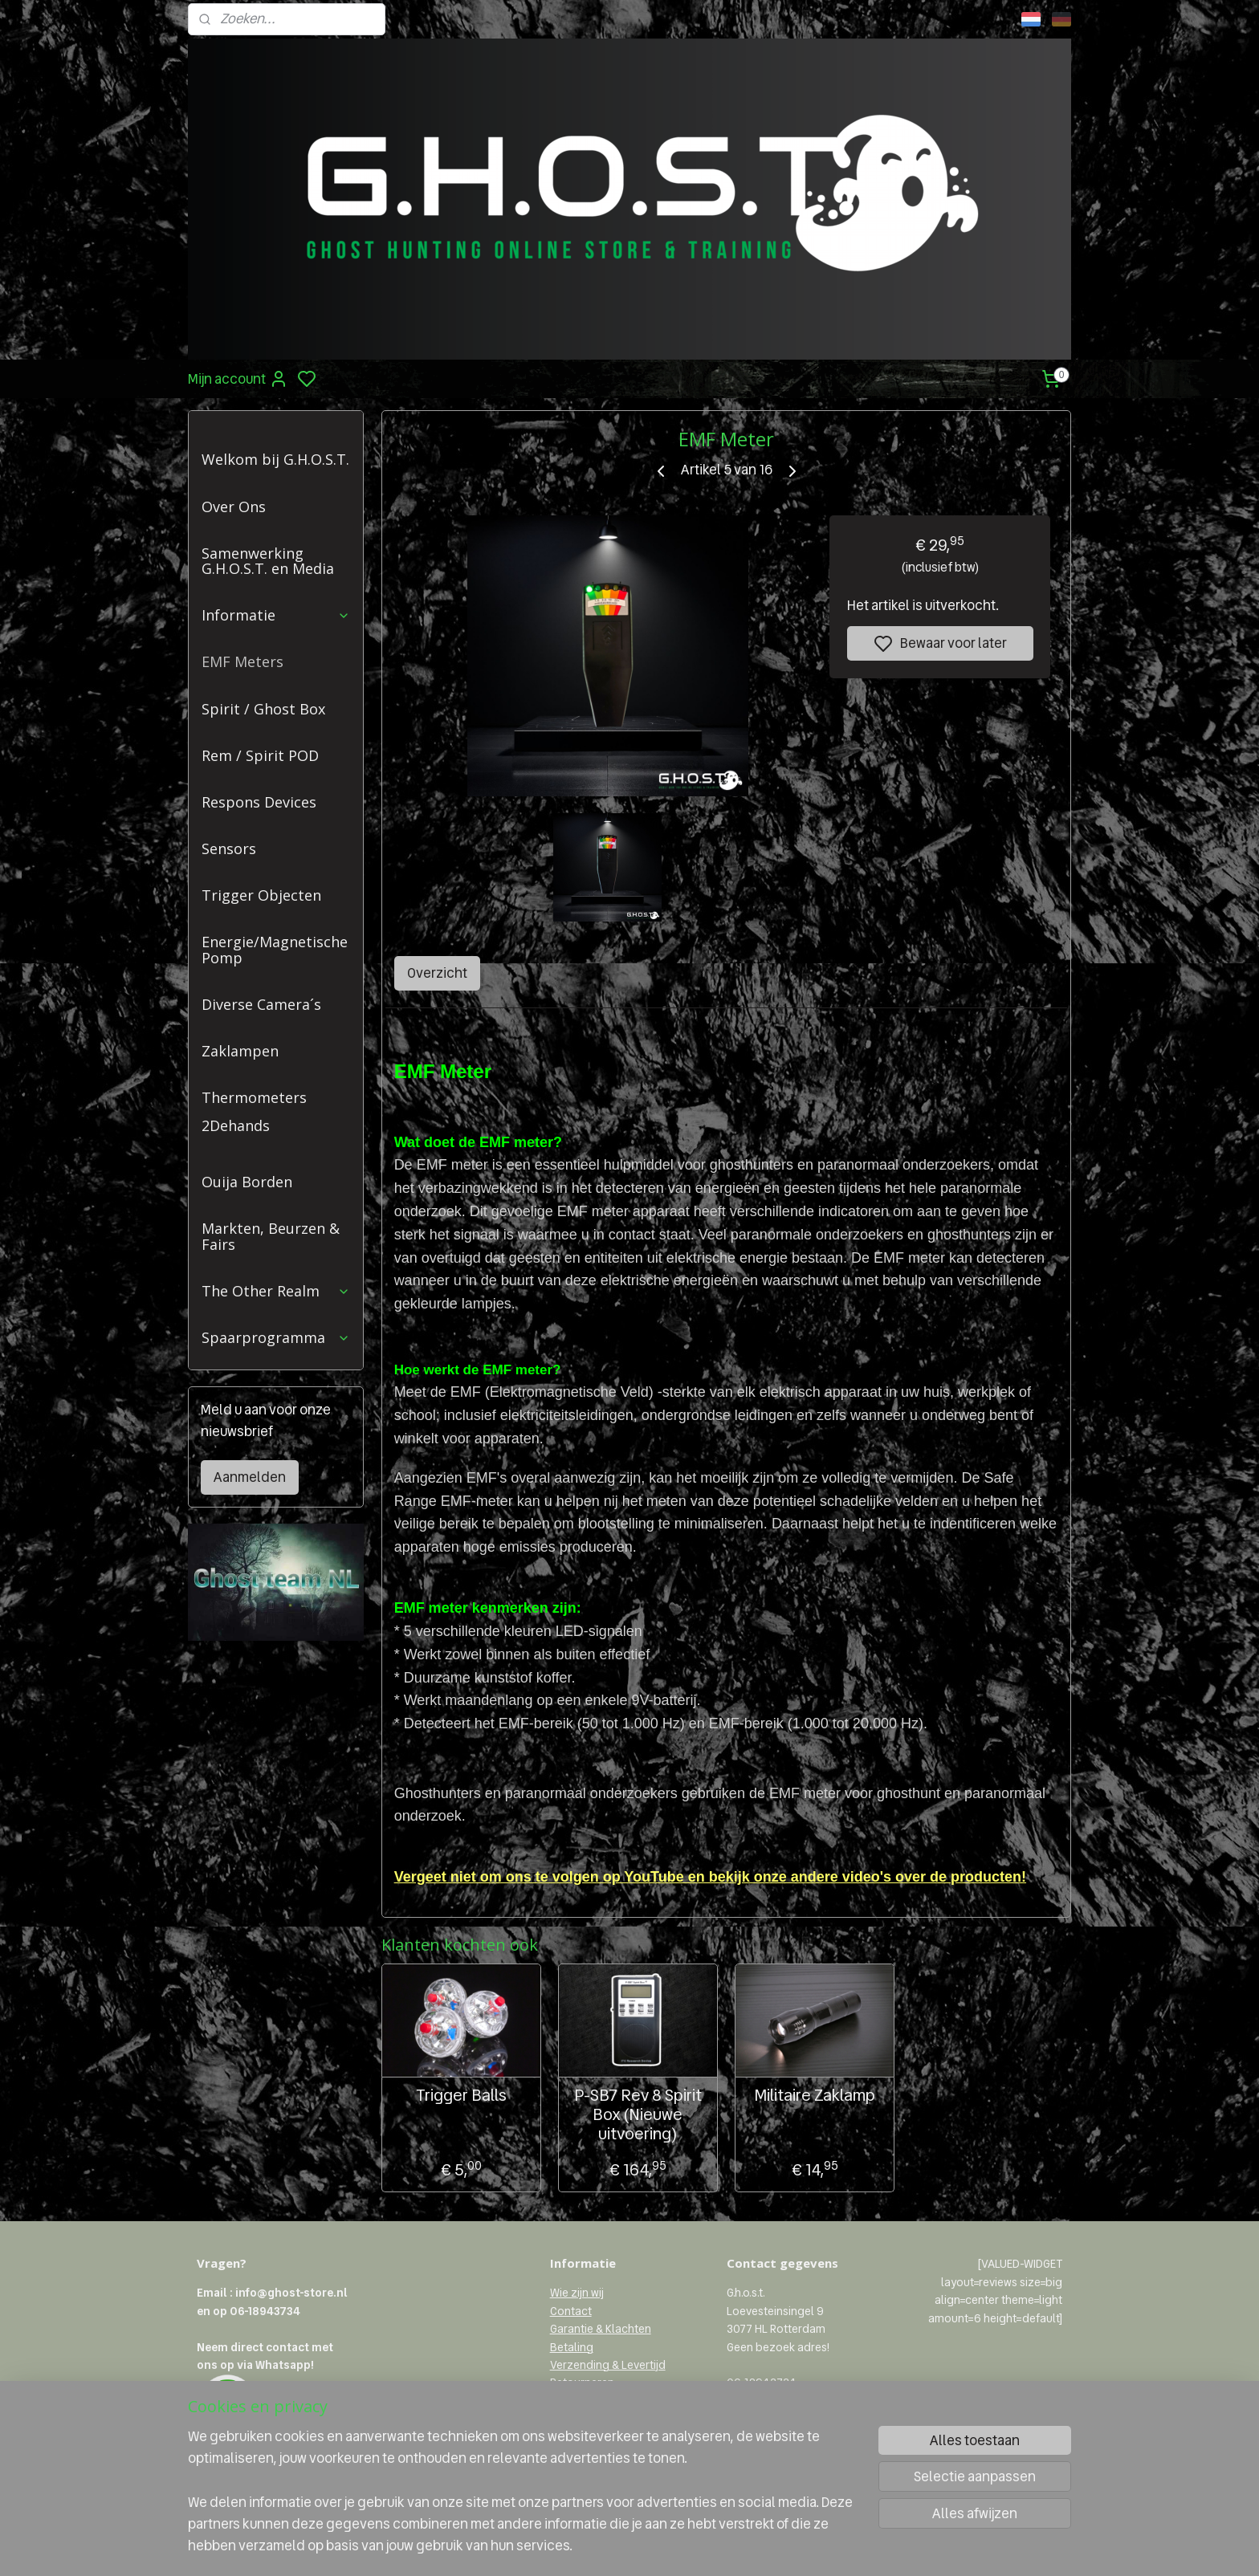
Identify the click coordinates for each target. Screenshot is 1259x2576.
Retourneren (582, 2383)
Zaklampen (240, 1050)
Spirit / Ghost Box (263, 708)
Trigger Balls (460, 2095)
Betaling (571, 2347)
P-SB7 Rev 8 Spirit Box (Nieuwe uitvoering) (637, 2114)
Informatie (276, 615)
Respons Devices (259, 802)
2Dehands (236, 1125)
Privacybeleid (585, 2401)
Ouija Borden (247, 1181)
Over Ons (234, 506)
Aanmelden (250, 1477)
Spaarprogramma (276, 1337)
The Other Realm (276, 1290)
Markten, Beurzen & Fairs (271, 1236)
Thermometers (254, 1097)
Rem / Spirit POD (260, 755)
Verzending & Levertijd (608, 2365)
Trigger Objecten (261, 895)
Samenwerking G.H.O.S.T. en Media (268, 561)
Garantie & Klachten (600, 2329)
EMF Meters (242, 661)
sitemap (677, 2546)
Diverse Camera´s (261, 1004)
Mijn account (238, 378)
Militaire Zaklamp (814, 2095)
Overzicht (436, 972)
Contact (571, 2311)
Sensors (229, 848)
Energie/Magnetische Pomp (275, 949)
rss (704, 2546)
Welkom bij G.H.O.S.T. (275, 459)
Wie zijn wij (577, 2293)
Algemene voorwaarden (612, 2419)
